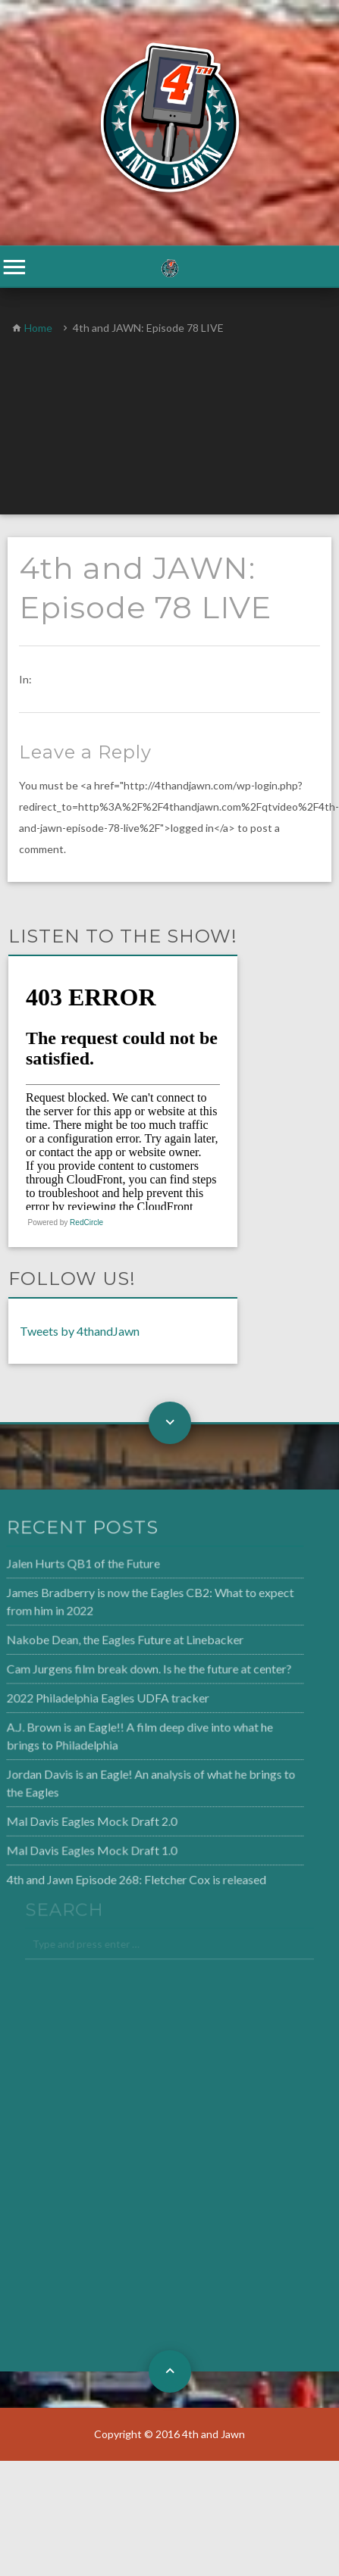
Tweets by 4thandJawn (80, 1331)
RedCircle (86, 1222)
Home (38, 327)
